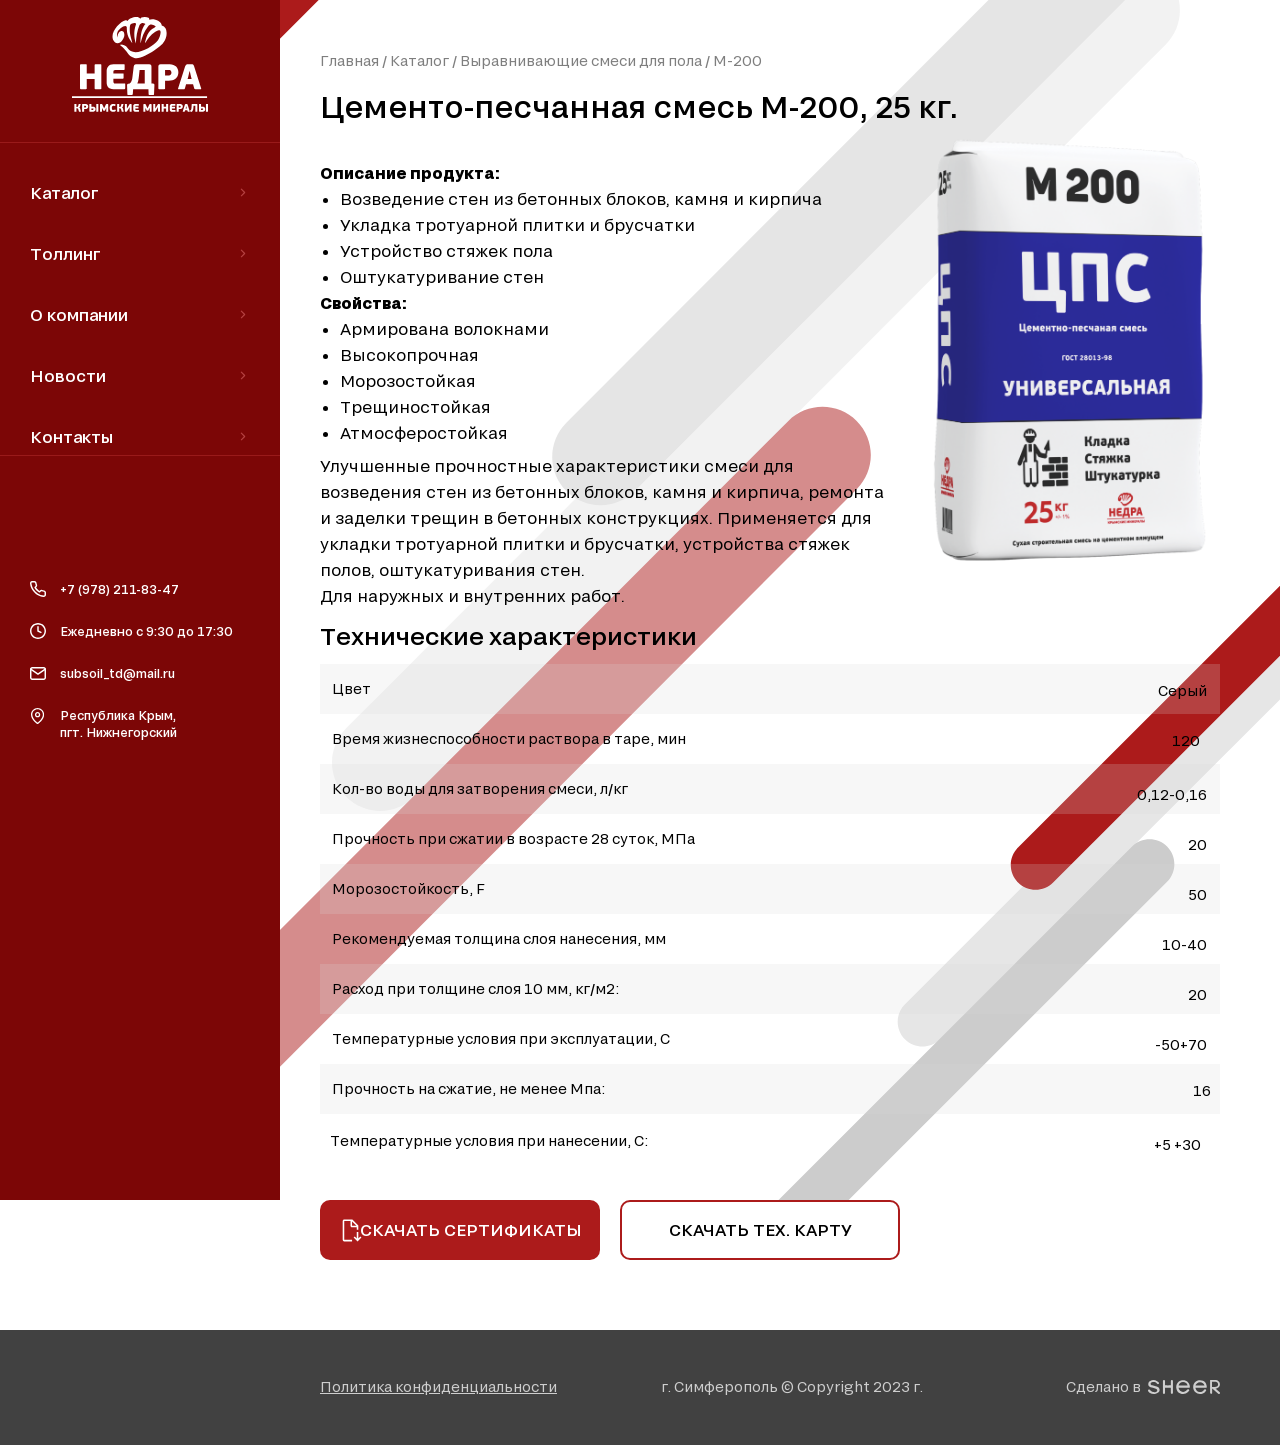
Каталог (419, 60)
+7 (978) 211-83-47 (119, 589)
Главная (349, 60)
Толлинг (65, 253)
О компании (79, 314)
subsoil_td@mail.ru (117, 673)
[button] (438, 1386)
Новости (68, 375)
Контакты (71, 436)
